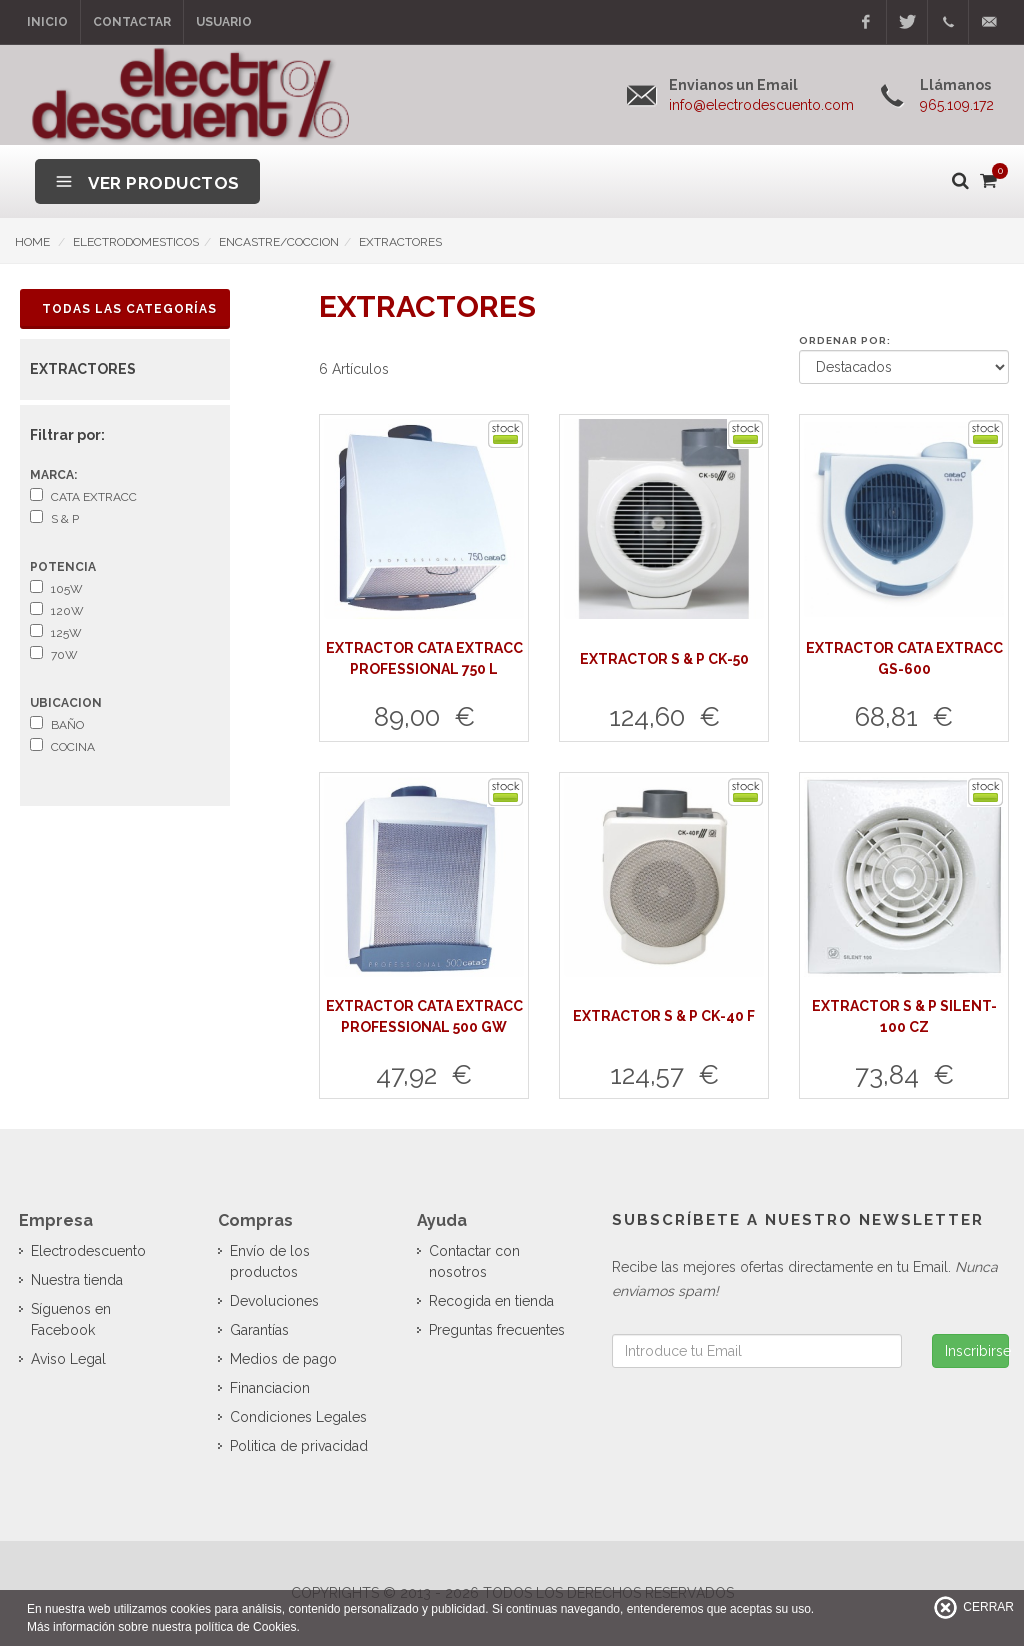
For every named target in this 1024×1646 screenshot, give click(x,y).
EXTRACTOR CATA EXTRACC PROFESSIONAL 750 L (424, 658)
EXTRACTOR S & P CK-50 (664, 659)
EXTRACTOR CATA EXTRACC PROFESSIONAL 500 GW (424, 1016)
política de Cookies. (247, 1627)
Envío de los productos (270, 1261)
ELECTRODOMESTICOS (136, 242)
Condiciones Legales (298, 1417)
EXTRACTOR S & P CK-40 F (664, 1016)
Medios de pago (283, 1359)
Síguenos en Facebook (71, 1319)
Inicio (47, 22)
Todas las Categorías (129, 309)
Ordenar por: (845, 340)
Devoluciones (274, 1301)
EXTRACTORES (400, 242)
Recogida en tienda (491, 1301)
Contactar (132, 22)
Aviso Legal (68, 1359)
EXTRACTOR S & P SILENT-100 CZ (904, 1016)
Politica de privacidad (299, 1446)
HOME (32, 242)
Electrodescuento (88, 1251)
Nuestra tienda (77, 1280)
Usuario (224, 22)
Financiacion (270, 1388)
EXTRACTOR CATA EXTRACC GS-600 (904, 658)
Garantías (259, 1330)
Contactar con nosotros (474, 1261)
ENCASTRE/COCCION (279, 242)
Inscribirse (977, 1351)
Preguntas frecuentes (497, 1330)
